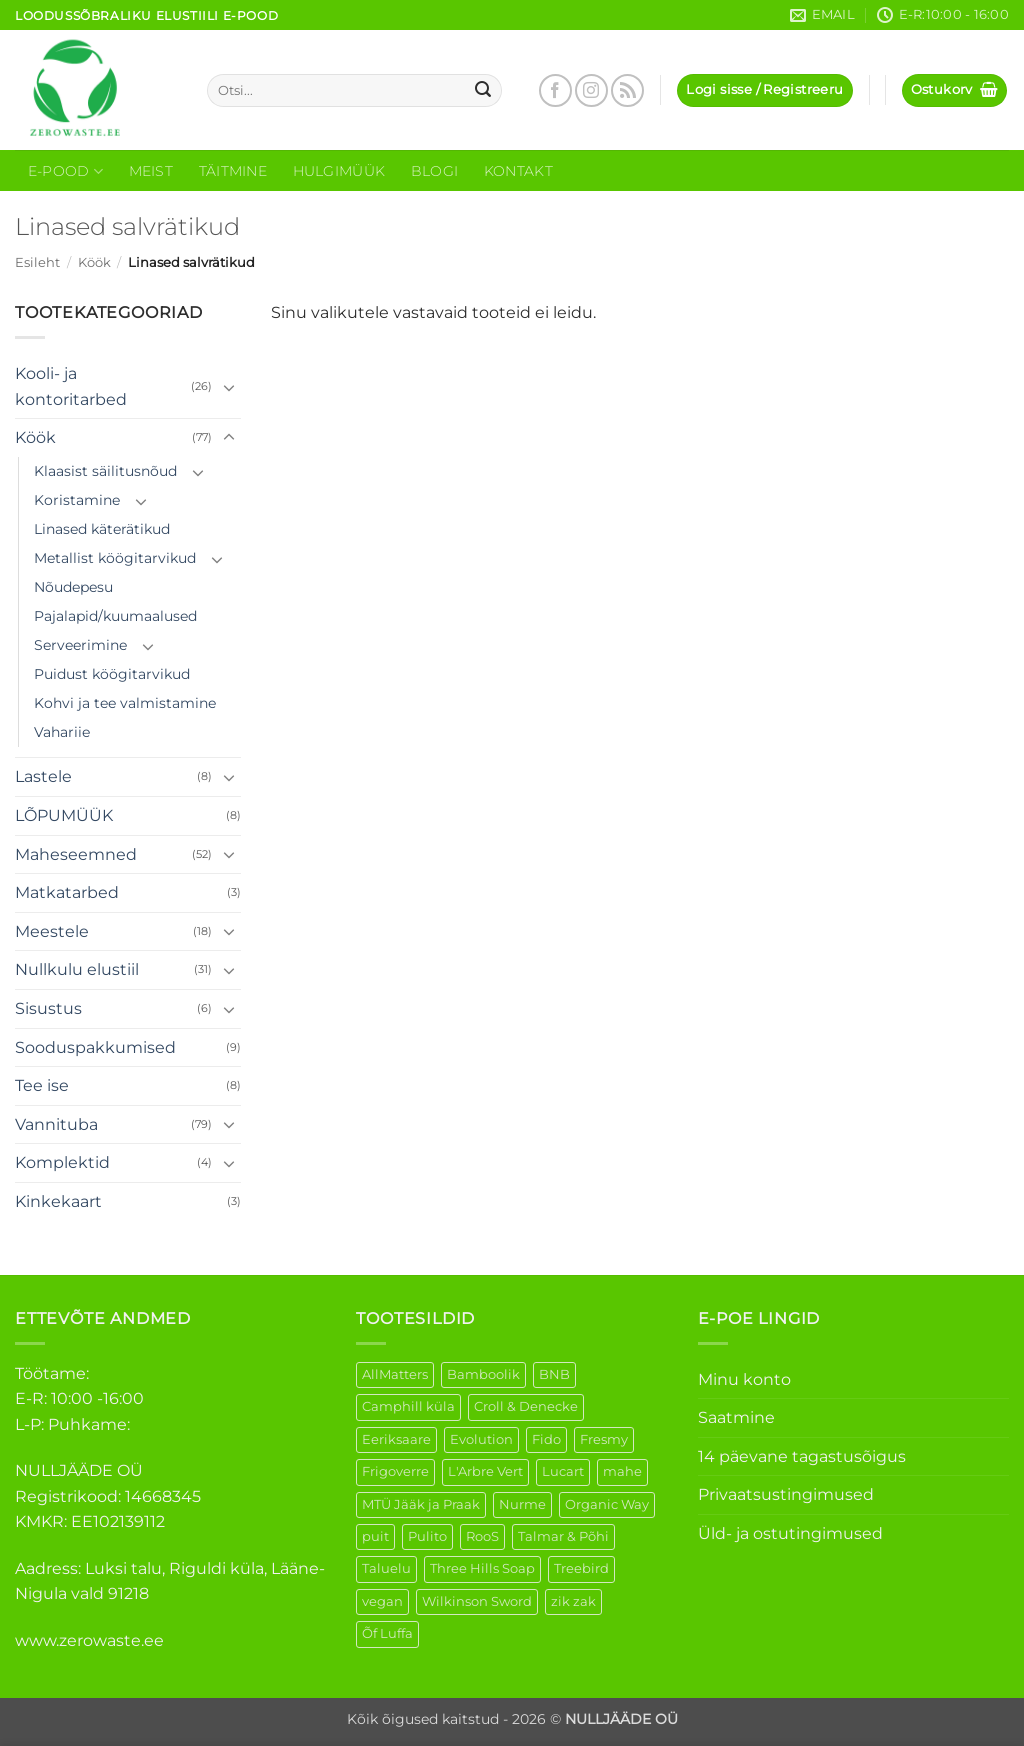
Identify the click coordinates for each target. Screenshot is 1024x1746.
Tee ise (42, 1085)
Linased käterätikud (102, 529)
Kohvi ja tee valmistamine (125, 703)
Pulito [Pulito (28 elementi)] (427, 1536)
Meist (151, 171)
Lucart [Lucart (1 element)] (563, 1471)
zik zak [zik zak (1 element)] (573, 1601)
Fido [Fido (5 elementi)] (546, 1439)
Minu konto (744, 1379)
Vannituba (56, 1124)
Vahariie (62, 732)
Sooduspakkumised (95, 1047)
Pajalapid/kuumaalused (115, 616)
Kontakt (518, 171)
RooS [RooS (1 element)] (482, 1536)
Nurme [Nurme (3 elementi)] (522, 1504)
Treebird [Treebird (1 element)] (581, 1568)
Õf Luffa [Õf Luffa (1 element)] (387, 1633)
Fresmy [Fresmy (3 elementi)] (604, 1439)
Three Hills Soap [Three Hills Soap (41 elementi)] (482, 1568)
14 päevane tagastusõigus (802, 1456)
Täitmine (233, 171)
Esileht (37, 262)
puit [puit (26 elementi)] (375, 1536)
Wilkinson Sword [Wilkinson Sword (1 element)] (477, 1601)
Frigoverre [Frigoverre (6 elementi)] (395, 1471)
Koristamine (77, 500)
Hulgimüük (339, 171)
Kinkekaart (58, 1201)
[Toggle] (229, 387)
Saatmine (736, 1417)
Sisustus (48, 1008)
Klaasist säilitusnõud (105, 471)
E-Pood (65, 171)
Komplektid (62, 1162)
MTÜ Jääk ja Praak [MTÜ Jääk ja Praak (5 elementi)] (421, 1504)
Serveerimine (80, 645)
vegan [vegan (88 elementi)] (382, 1601)
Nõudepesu (73, 587)
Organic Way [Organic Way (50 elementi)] (607, 1504)
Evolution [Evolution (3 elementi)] (481, 1439)
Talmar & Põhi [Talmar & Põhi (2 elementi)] (563, 1536)
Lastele (43, 776)
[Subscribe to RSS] (627, 90)
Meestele (52, 931)
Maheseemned (76, 854)
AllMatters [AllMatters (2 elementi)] (395, 1374)
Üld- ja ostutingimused (790, 1533)
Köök (94, 262)
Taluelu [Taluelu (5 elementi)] (386, 1568)
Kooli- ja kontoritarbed (71, 386)
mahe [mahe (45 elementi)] (622, 1471)
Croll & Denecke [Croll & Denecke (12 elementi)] (526, 1406)
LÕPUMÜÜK (64, 815)
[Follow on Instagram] (591, 90)
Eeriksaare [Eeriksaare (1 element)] (396, 1439)
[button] (764, 90)
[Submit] (483, 91)
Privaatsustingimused (786, 1494)
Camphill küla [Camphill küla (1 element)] (408, 1406)
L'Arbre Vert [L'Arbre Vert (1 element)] (485, 1471)
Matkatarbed (67, 892)
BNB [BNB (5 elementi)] (554, 1374)
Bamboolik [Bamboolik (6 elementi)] (483, 1374)
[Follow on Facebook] (555, 90)
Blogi (434, 171)
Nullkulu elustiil (77, 969)
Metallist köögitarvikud (115, 558)
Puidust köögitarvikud (112, 674)
